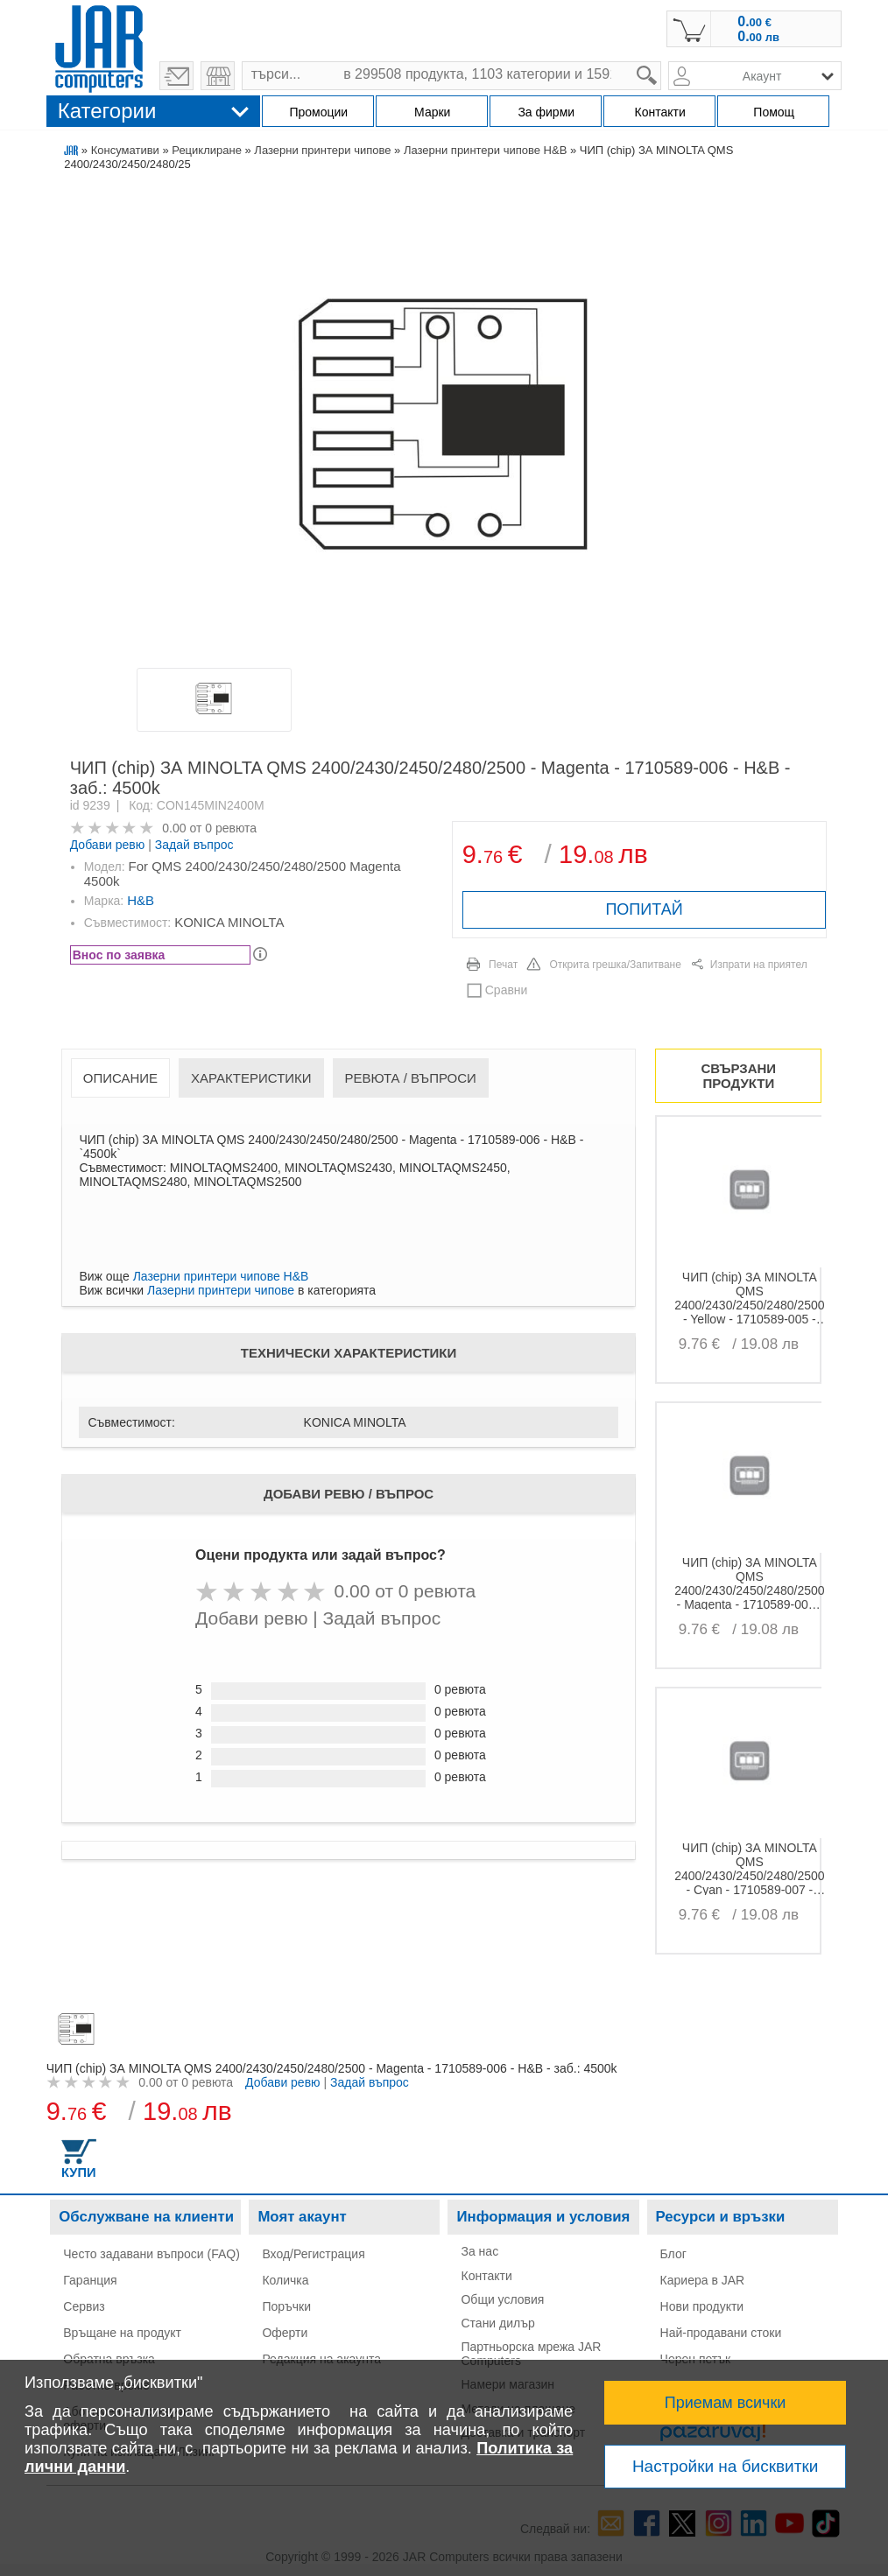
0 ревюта (231, 828)
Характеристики (251, 1077)
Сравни (506, 990)
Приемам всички (725, 2402)
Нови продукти (702, 2306)
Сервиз (83, 2306)
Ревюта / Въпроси (410, 1077)
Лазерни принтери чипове (322, 150)
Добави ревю (107, 845)
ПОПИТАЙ (643, 909)
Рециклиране (207, 150)
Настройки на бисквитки (725, 2466)
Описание (120, 1077)
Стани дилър (497, 2323)
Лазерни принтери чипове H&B (485, 150)
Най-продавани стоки (721, 2333)
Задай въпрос (194, 845)
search (661, 61)
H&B (140, 900)
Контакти (486, 2276)
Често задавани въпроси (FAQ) (151, 2254)
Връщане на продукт (122, 2333)
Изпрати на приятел (758, 964)
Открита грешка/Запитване (615, 964)
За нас (479, 2251)
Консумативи (125, 150)
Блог (673, 2254)
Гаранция (89, 2280)
